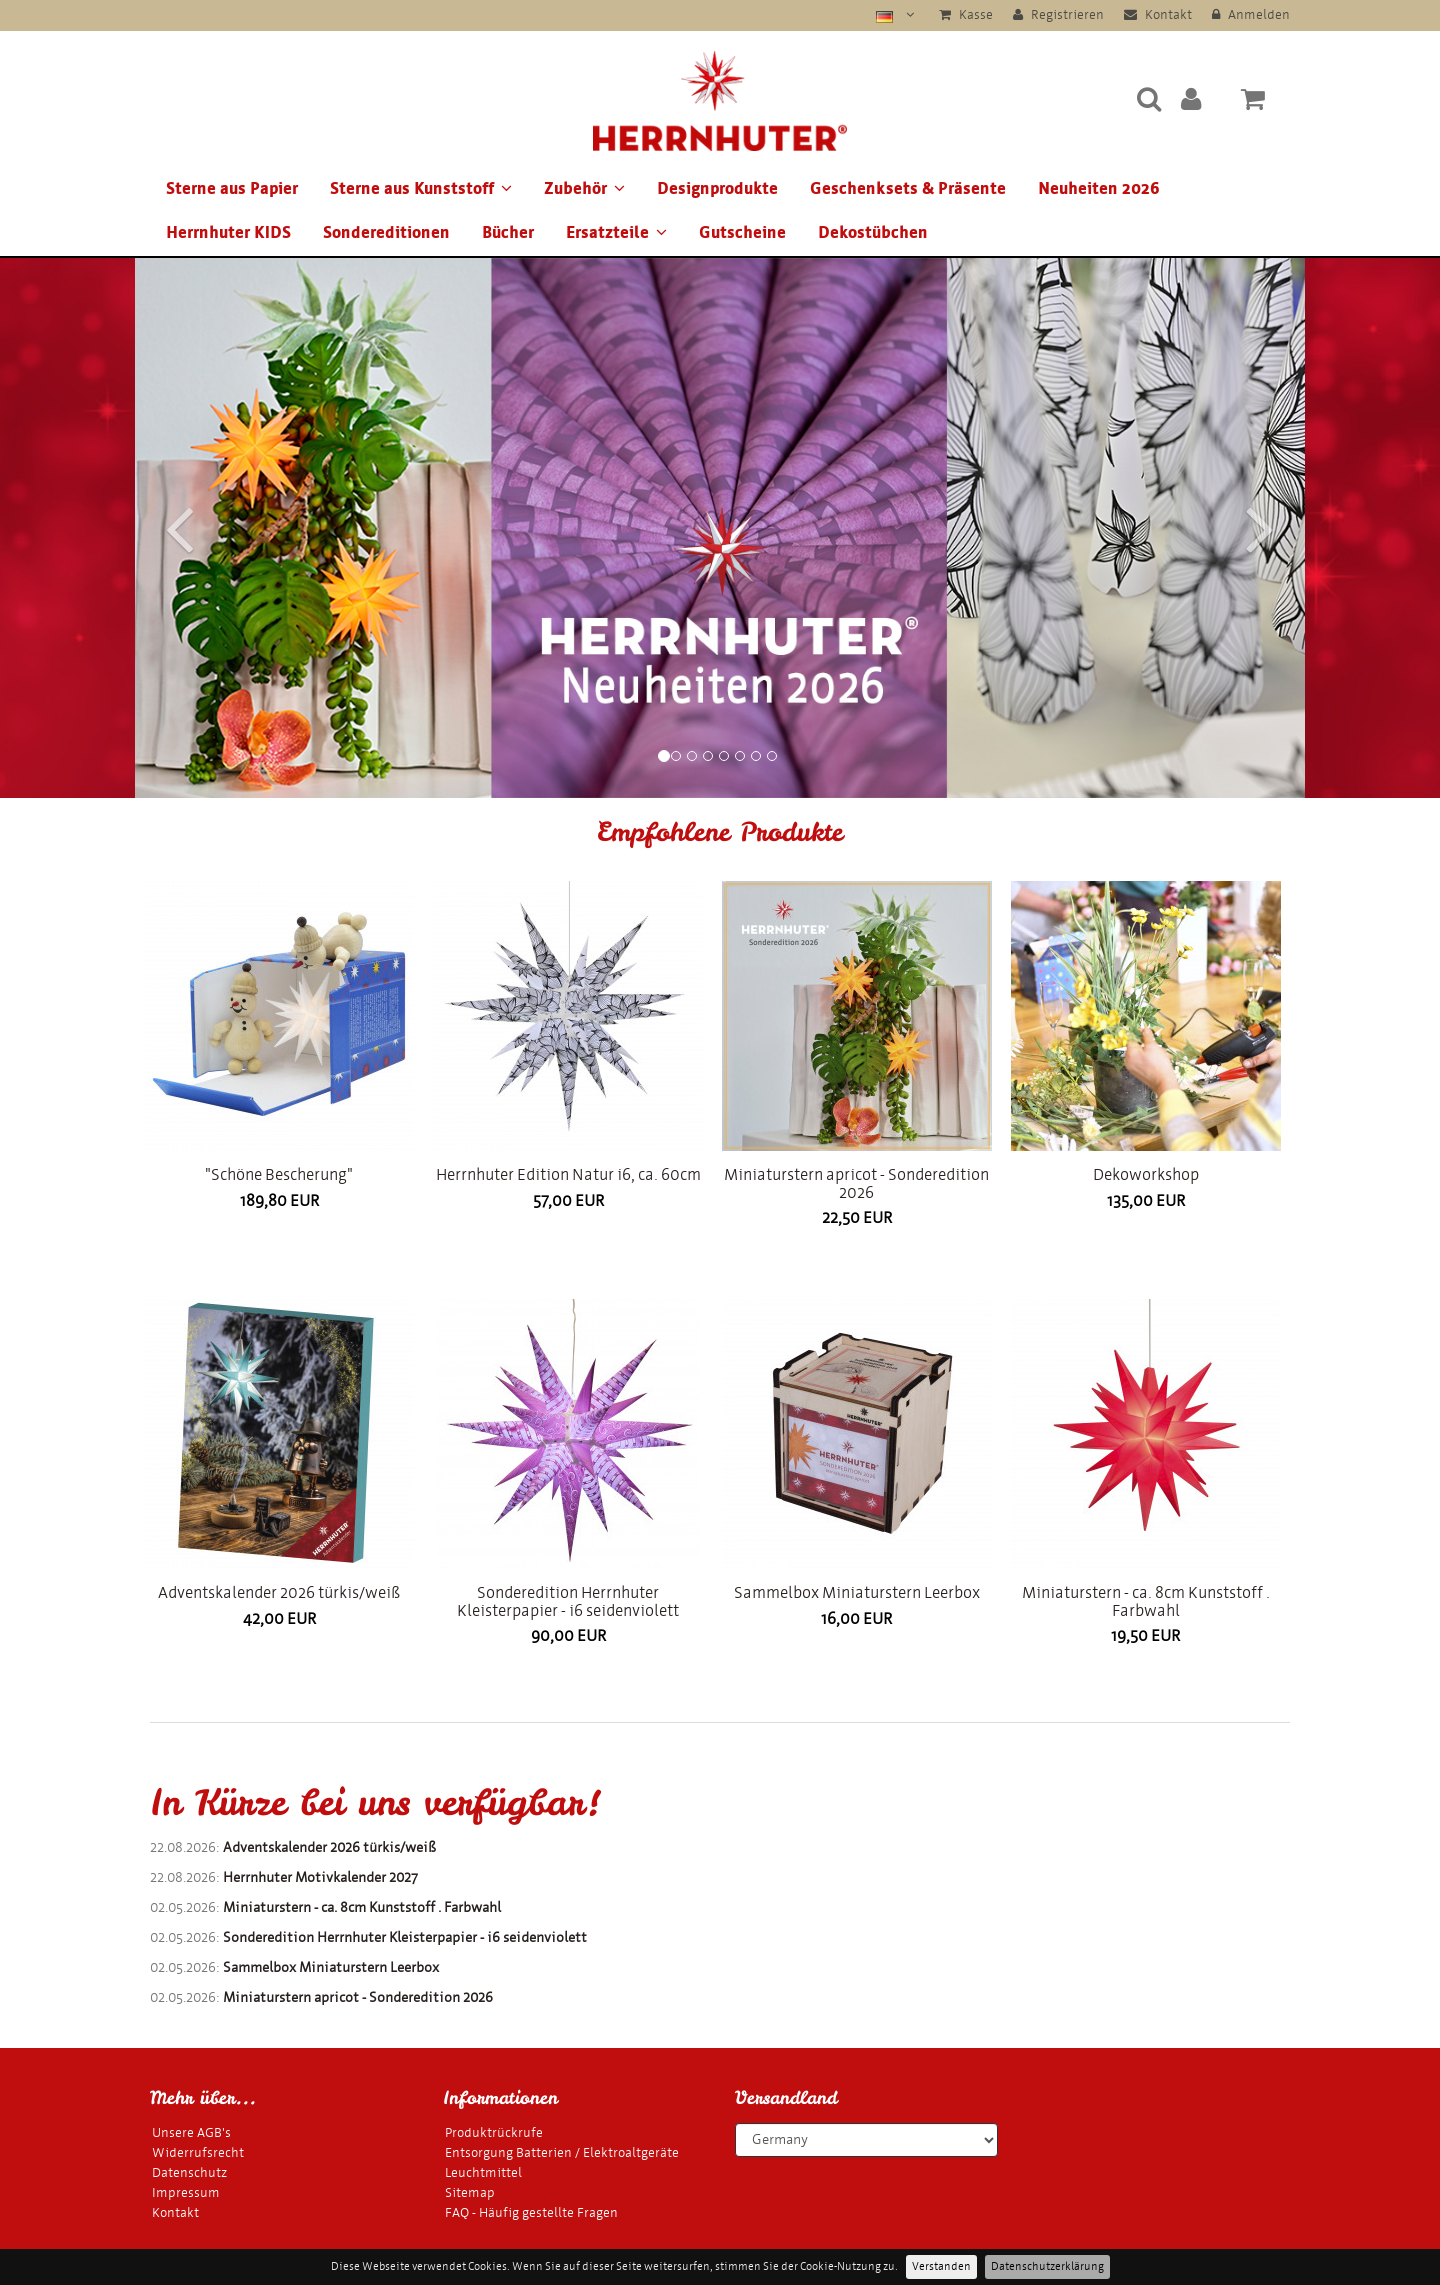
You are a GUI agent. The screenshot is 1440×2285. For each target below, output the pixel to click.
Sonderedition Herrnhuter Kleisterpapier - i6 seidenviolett (568, 1601)
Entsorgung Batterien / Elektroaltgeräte (562, 2152)
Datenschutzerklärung (1047, 2266)
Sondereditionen (386, 232)
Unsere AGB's (191, 2132)
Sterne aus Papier (232, 188)
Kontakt (1158, 14)
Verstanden (941, 2266)
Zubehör (584, 188)
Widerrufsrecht (198, 2152)
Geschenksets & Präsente (908, 188)
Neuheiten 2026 (1099, 188)
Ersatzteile (616, 232)
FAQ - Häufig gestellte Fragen (531, 2212)
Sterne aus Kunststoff (421, 188)
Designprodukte (717, 188)
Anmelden (1251, 14)
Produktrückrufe (494, 2132)
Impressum (186, 2192)
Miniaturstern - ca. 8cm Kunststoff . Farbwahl (1146, 1601)
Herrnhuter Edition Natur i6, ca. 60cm (568, 1174)
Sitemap (470, 2192)
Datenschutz (189, 2172)
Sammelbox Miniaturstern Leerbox (857, 1592)
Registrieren (1058, 14)
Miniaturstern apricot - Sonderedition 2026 (856, 1183)
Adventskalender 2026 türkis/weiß (279, 1592)
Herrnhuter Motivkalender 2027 (320, 1877)
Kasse (966, 14)
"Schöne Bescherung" (279, 1174)
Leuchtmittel (483, 2172)
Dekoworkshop (1146, 1174)
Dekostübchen (873, 232)
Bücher (508, 232)
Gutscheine (742, 232)
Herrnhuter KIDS (228, 232)
